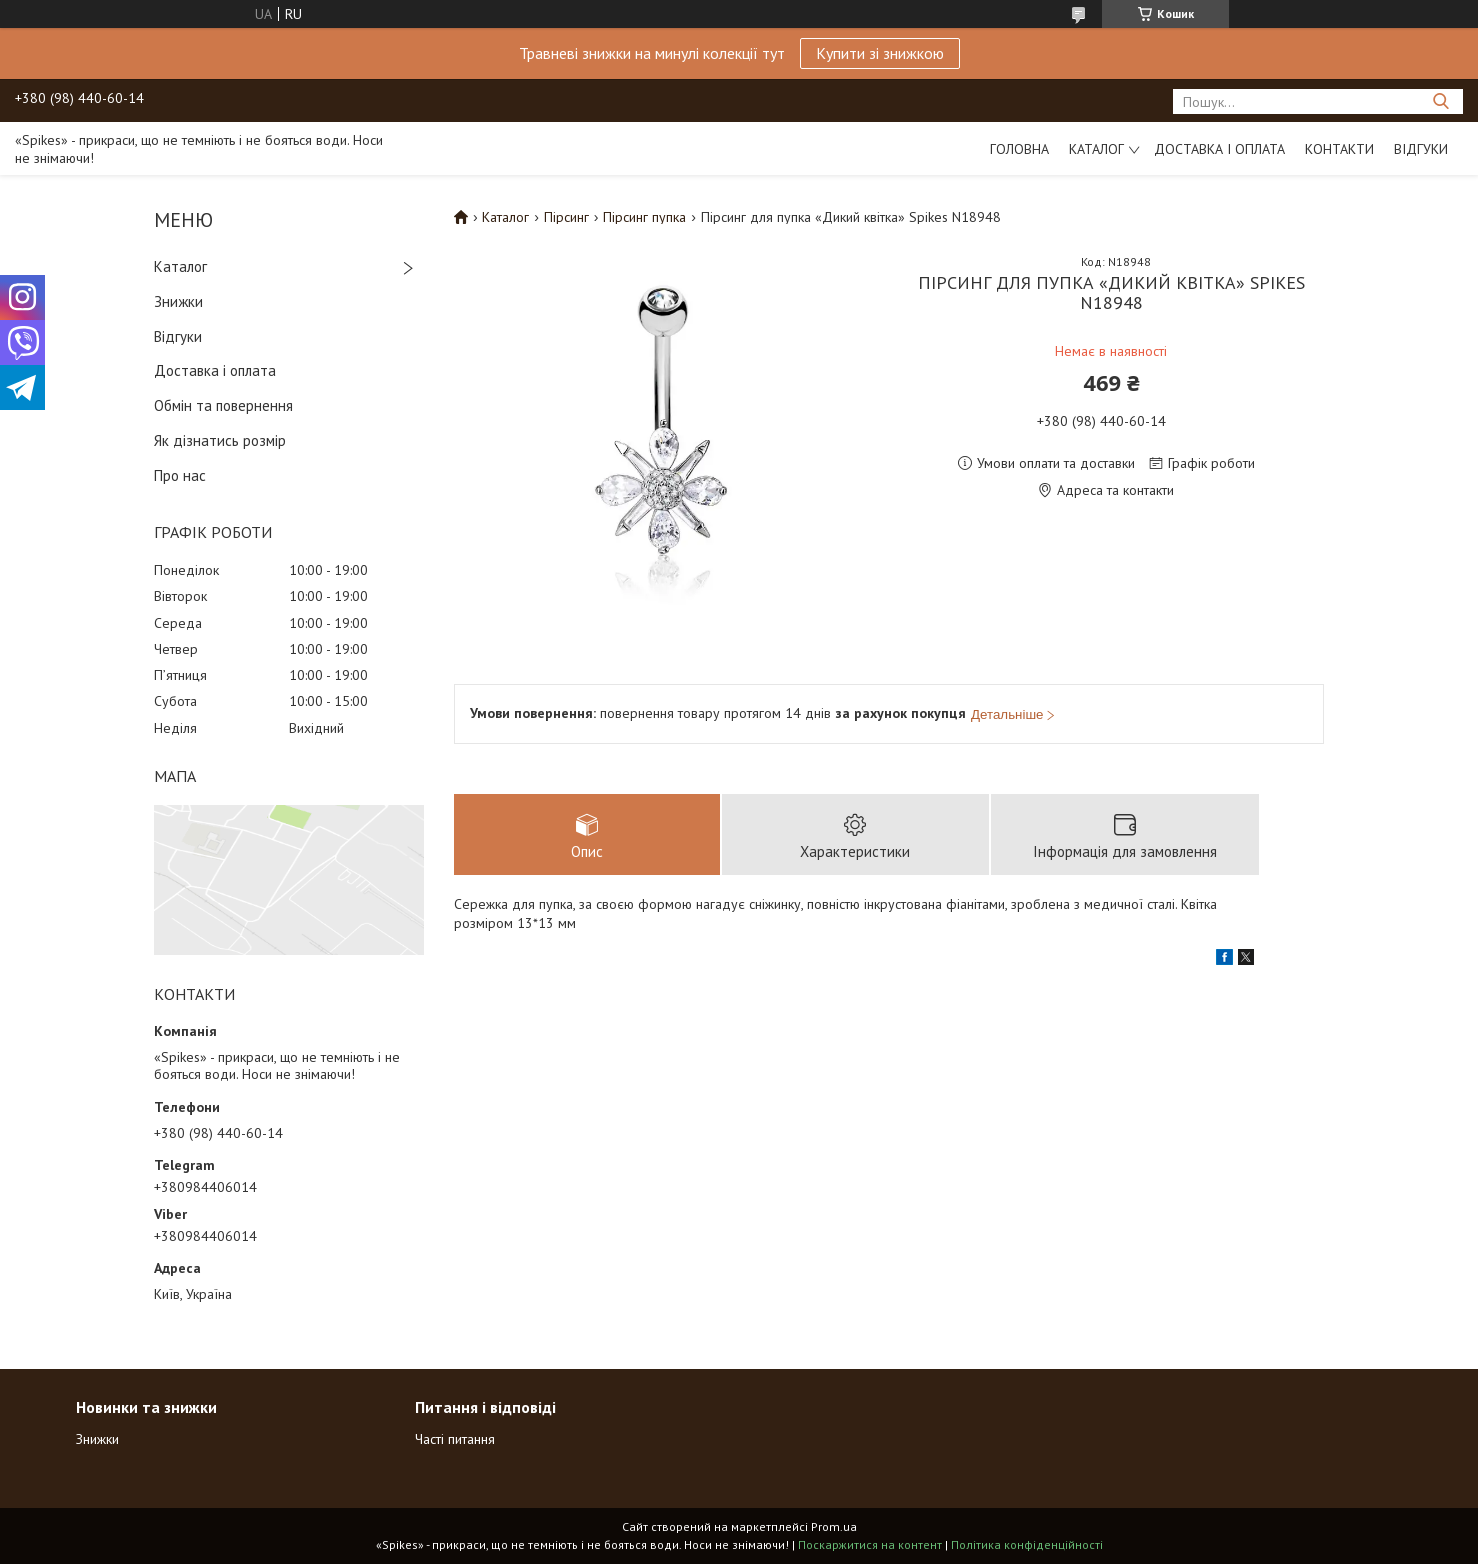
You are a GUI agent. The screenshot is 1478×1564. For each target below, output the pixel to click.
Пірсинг (566, 217)
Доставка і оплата (1219, 149)
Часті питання (455, 1439)
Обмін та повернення (223, 405)
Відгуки (1421, 149)
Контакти (1339, 149)
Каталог (1096, 149)
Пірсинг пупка (644, 217)
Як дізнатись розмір (220, 440)
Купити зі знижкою (880, 53)
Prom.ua (834, 1526)
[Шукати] (1440, 101)
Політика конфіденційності (1027, 1544)
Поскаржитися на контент (870, 1544)
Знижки (178, 301)
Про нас (180, 475)
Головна (1019, 149)
